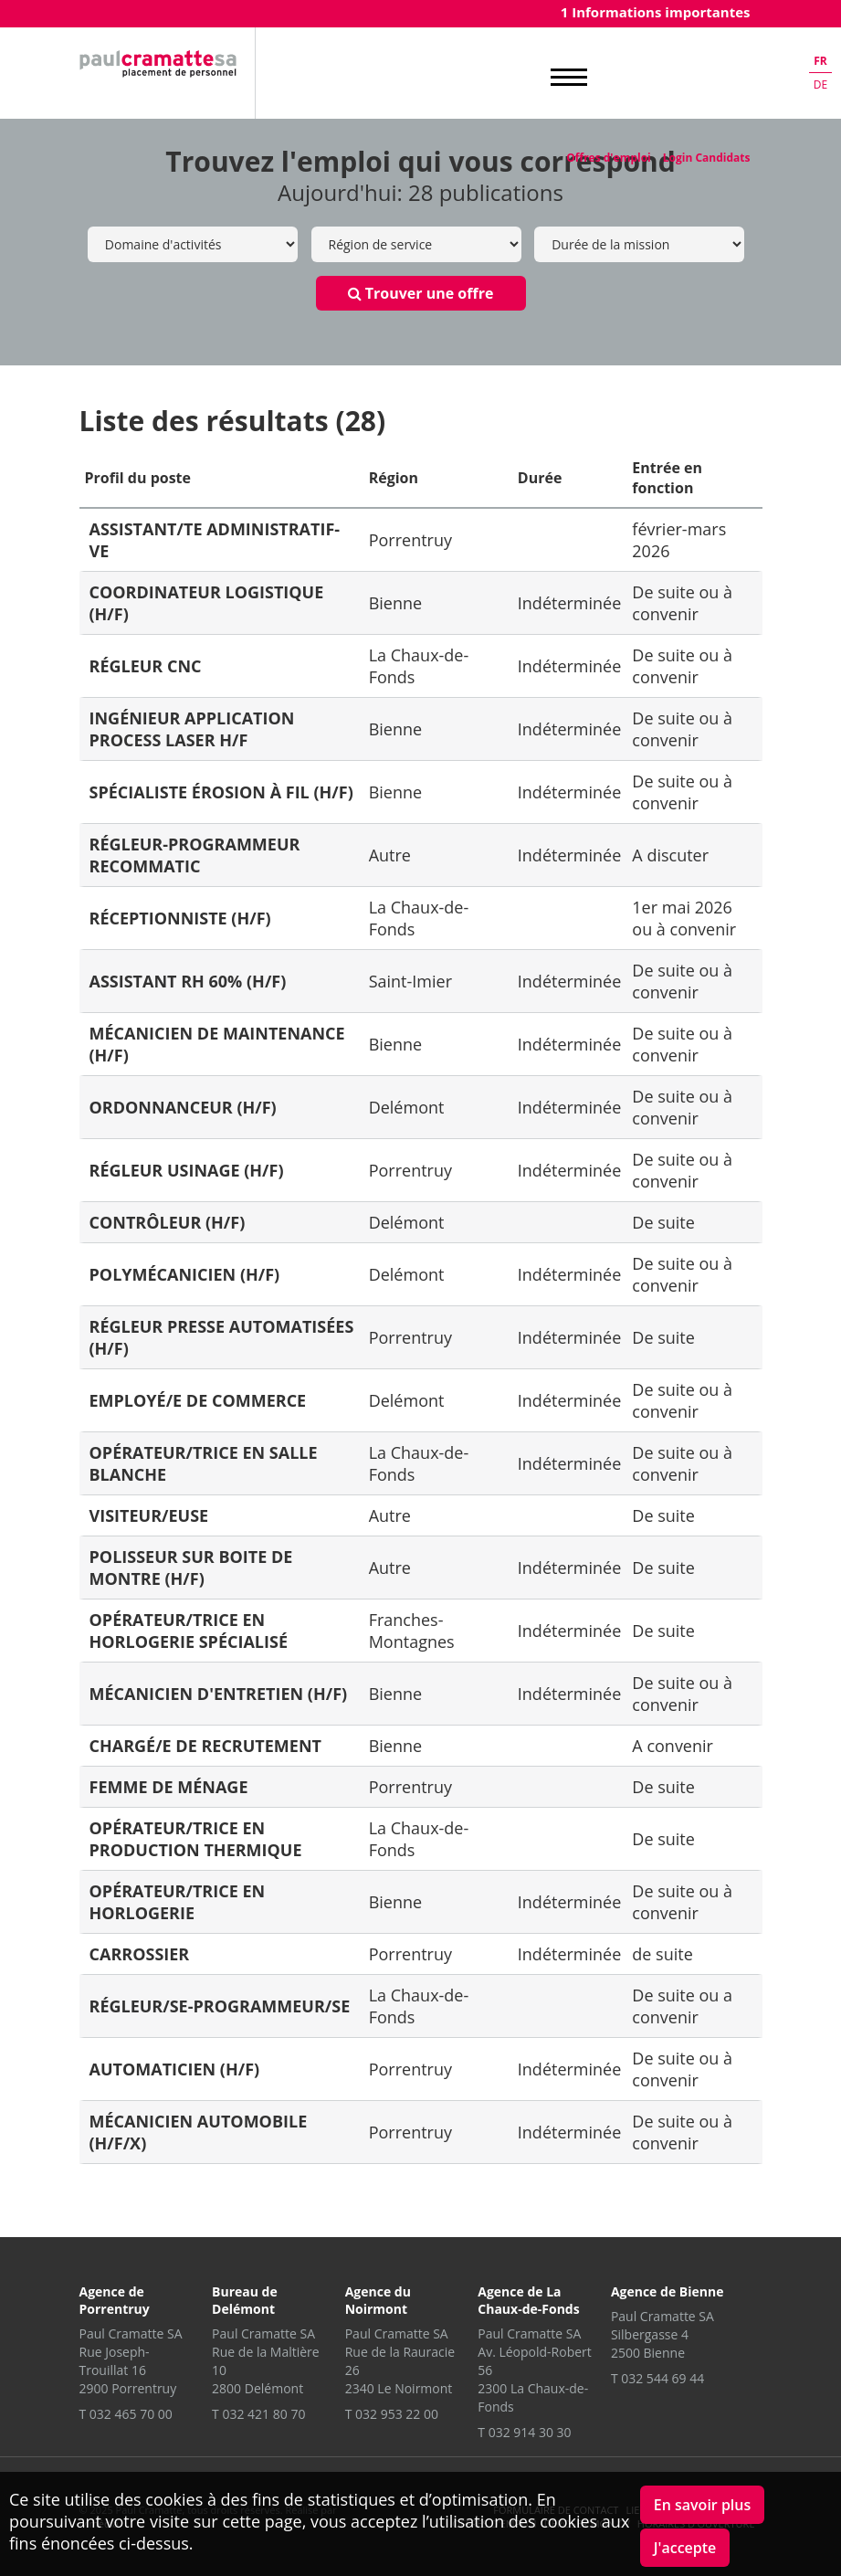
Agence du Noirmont (378, 2300)
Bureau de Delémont (245, 2300)
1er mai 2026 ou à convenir (684, 918)
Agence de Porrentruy (114, 2300)
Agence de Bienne (667, 2291)
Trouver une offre (421, 293)
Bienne (395, 603)
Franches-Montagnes (412, 1630)
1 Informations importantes (656, 12)
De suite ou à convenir (682, 603)
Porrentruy (410, 540)
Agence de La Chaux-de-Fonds (528, 2300)
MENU (569, 77)
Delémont (407, 1107)
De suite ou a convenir (682, 2006)
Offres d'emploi (608, 157)
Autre (390, 855)
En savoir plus (703, 2505)
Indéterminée (570, 603)
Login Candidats (707, 157)
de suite (662, 1954)
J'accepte (685, 2548)
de (820, 84)
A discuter (670, 855)
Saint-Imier (410, 981)
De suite (663, 1222)
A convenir (672, 1746)
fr (820, 61)
